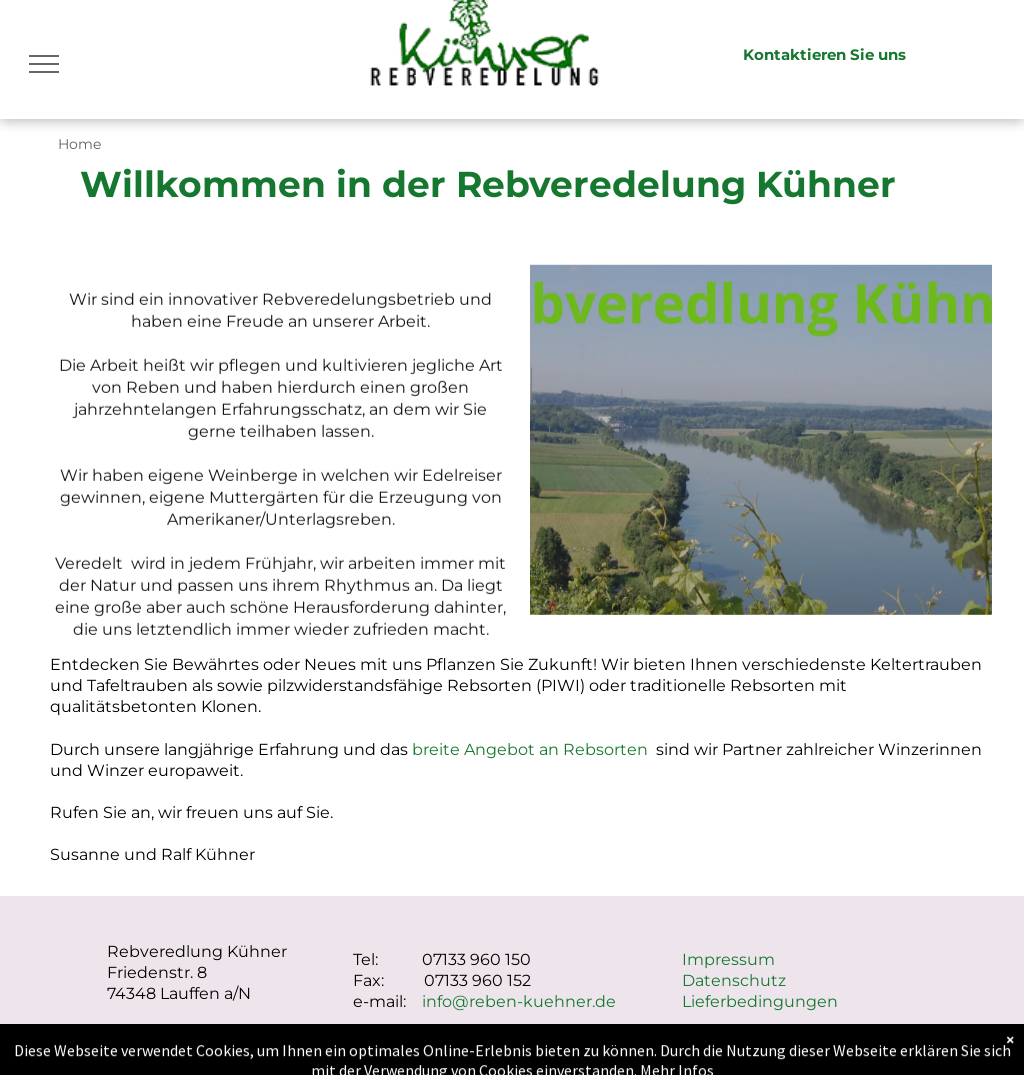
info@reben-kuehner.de (519, 1001)
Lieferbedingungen (760, 1001)
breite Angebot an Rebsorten (530, 749)
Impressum (728, 959)
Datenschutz (734, 980)
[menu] (44, 64)
